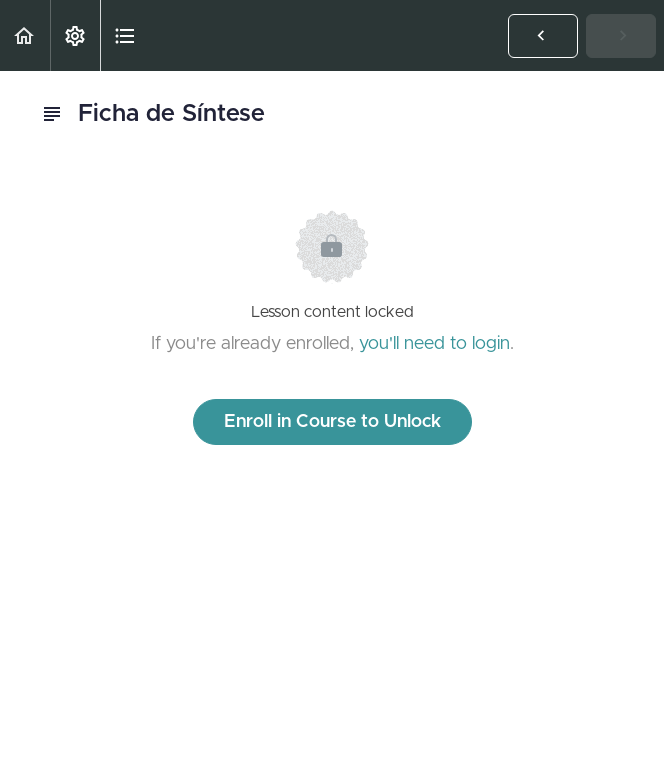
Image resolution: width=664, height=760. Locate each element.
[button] (25, 35)
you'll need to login (434, 344)
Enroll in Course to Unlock (332, 422)
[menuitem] (75, 35)
